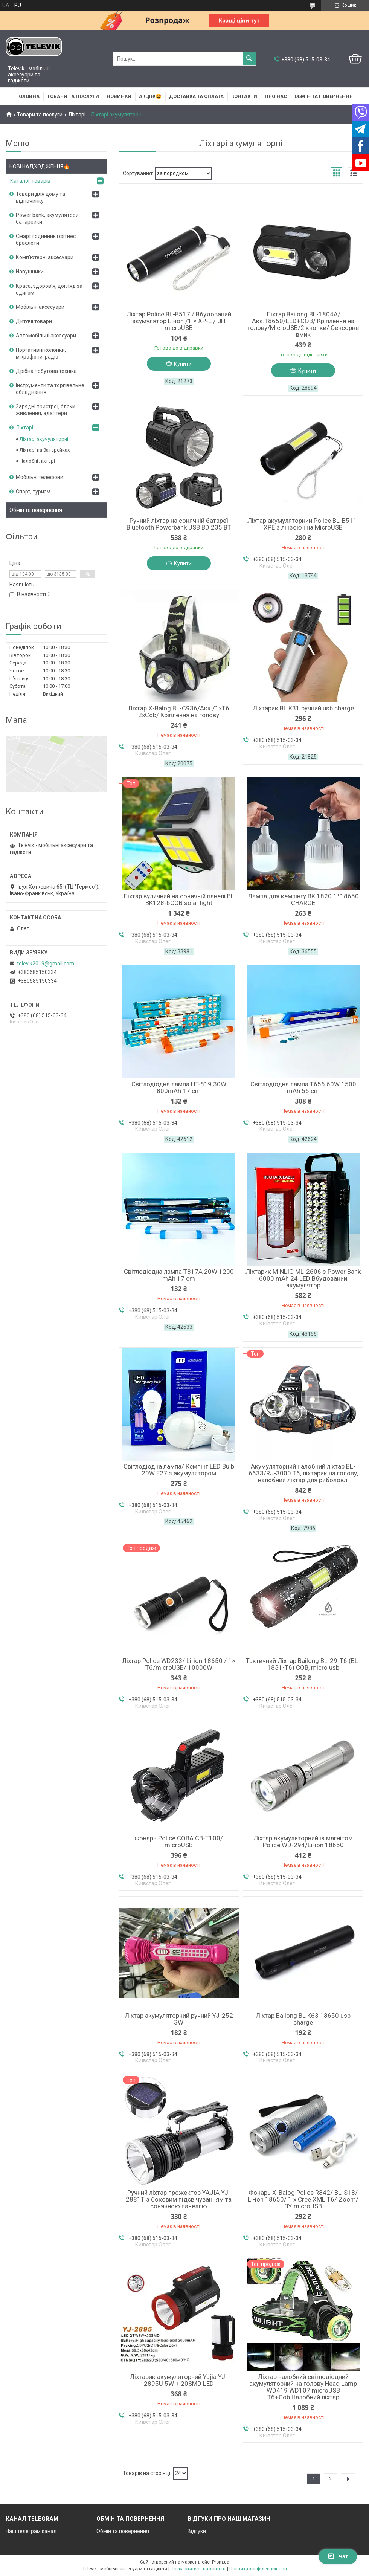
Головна (28, 96)
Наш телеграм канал (31, 2531)
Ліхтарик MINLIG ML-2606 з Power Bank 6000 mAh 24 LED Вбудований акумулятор (303, 1278)
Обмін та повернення (323, 96)
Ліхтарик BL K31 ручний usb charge (303, 708)
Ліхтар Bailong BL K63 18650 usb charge (303, 2019)
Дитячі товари (34, 321)
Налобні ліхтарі (37, 461)
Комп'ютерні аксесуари (44, 257)
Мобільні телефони (39, 477)
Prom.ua (220, 2562)
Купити (183, 364)
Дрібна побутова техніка (46, 371)
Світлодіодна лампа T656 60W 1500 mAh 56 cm (303, 1087)
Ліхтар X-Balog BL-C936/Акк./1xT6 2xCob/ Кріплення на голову (178, 711)
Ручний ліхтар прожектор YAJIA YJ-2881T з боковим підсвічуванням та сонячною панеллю (179, 2199)
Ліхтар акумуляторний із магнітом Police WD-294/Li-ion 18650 (303, 1841)
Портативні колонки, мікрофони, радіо (41, 353)
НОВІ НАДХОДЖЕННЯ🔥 (39, 166)
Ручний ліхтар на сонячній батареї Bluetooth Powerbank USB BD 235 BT (179, 524)
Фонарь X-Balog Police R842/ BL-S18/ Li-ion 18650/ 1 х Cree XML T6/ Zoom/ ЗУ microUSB (303, 2199)
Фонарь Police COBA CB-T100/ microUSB (178, 1841)
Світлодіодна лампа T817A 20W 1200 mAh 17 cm (179, 1275)
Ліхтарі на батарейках (45, 450)
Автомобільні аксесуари (46, 336)
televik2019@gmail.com (45, 963)
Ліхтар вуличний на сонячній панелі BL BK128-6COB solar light (178, 899)
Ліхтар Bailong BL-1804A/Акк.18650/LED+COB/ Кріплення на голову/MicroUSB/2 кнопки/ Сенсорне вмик (303, 324)
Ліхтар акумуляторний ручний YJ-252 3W (179, 2019)
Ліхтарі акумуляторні (44, 439)
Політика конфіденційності (258, 2568)
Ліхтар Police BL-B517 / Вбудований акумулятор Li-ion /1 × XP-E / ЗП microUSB (179, 321)
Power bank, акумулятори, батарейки (48, 218)
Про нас (276, 96)
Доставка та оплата (196, 96)
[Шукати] (249, 58)
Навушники (30, 272)
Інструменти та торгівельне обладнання (50, 388)
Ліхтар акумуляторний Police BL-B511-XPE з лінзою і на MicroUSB (303, 524)
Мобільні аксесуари (40, 307)
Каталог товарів (30, 181)
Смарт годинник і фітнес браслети (46, 239)
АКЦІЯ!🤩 (150, 96)
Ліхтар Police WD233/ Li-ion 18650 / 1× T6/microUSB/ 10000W (178, 1664)
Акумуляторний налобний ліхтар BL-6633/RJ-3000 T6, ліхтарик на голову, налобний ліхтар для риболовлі (303, 1473)
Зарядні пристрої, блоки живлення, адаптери (45, 409)
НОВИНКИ (119, 96)
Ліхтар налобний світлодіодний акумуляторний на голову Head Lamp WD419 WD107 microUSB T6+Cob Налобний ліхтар (303, 2386)
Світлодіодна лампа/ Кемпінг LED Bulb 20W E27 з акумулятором (179, 1470)
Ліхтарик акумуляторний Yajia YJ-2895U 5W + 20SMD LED (178, 2380)
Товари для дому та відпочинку (40, 197)
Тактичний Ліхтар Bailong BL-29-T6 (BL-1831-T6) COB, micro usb (303, 1664)
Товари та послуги (73, 96)
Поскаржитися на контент (198, 2568)
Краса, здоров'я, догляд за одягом (49, 289)
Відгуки (197, 2531)
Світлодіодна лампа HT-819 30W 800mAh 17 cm (178, 1087)
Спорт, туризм (33, 492)
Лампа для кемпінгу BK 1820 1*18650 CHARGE (303, 899)
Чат (338, 2556)
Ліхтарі (76, 114)
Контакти (244, 96)
